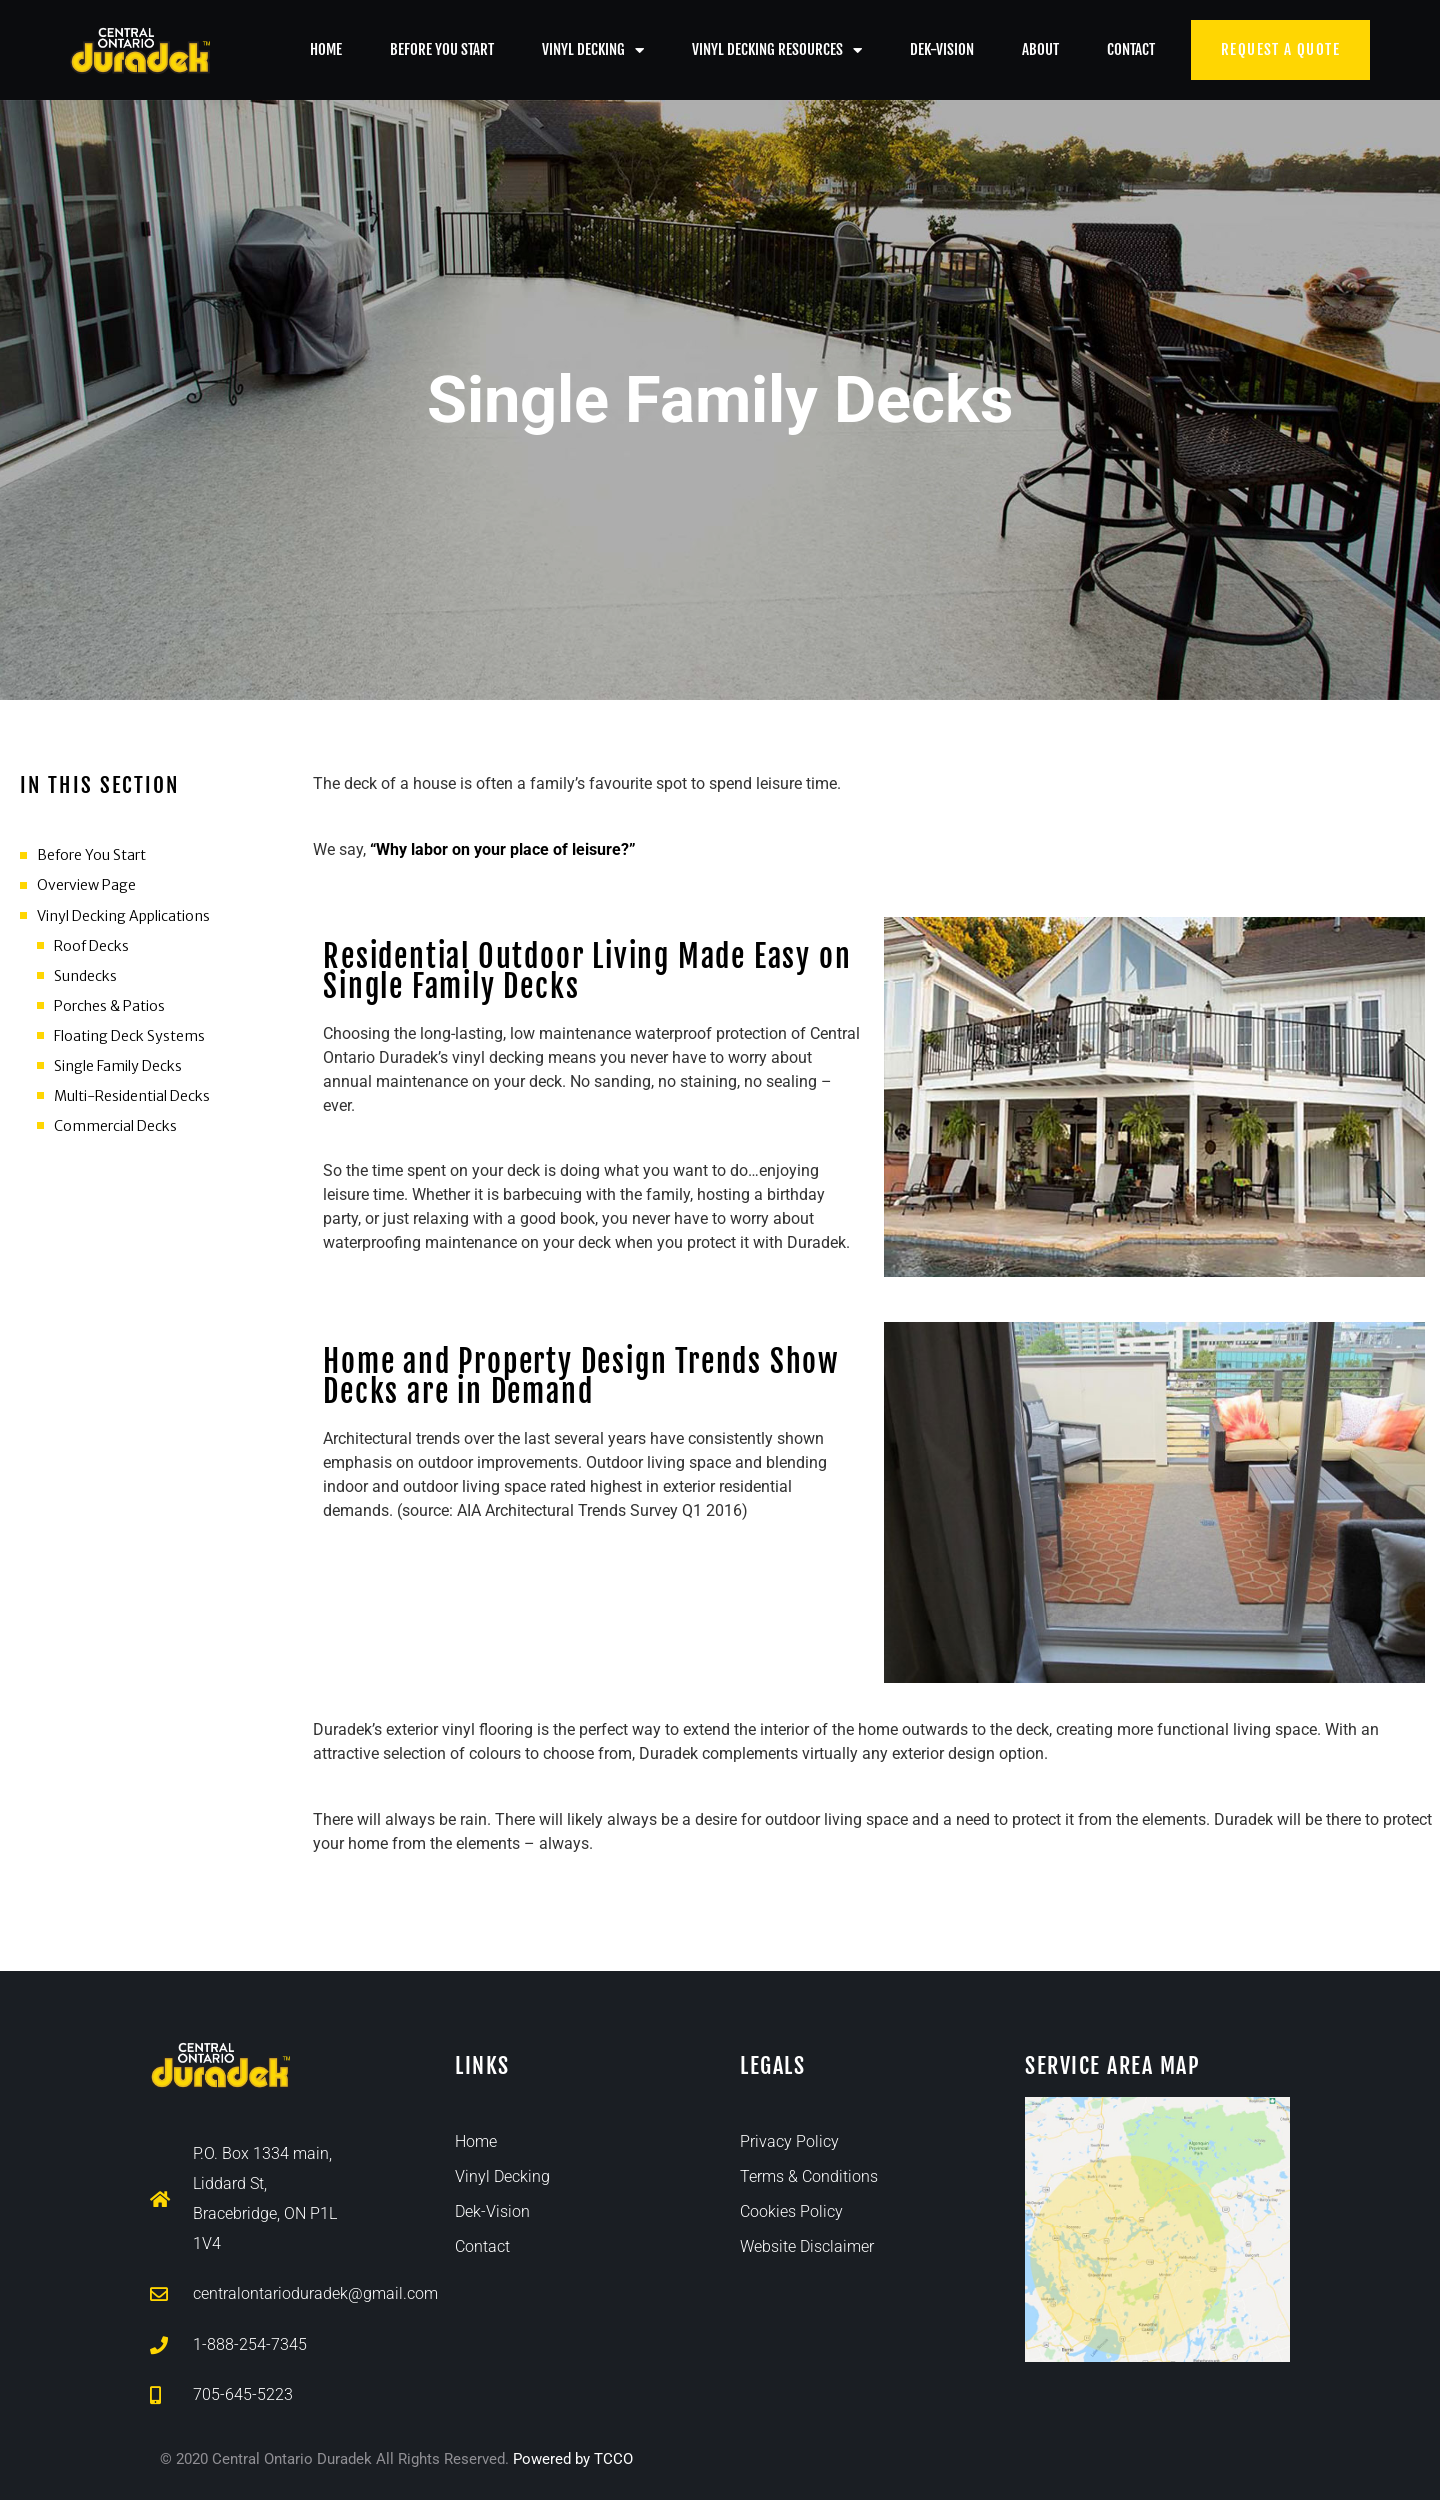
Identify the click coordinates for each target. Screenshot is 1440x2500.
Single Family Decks (118, 1066)
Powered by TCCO (573, 2459)
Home (326, 49)
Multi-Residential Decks (132, 1096)
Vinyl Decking (593, 50)
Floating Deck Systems (129, 1036)
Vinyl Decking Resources (777, 50)
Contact (1131, 49)
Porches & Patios (109, 1006)
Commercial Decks (115, 1126)
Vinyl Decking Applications (123, 916)
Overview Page (86, 885)
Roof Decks (91, 946)
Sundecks (85, 976)
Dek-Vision (942, 49)
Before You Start (442, 49)
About (1040, 49)
